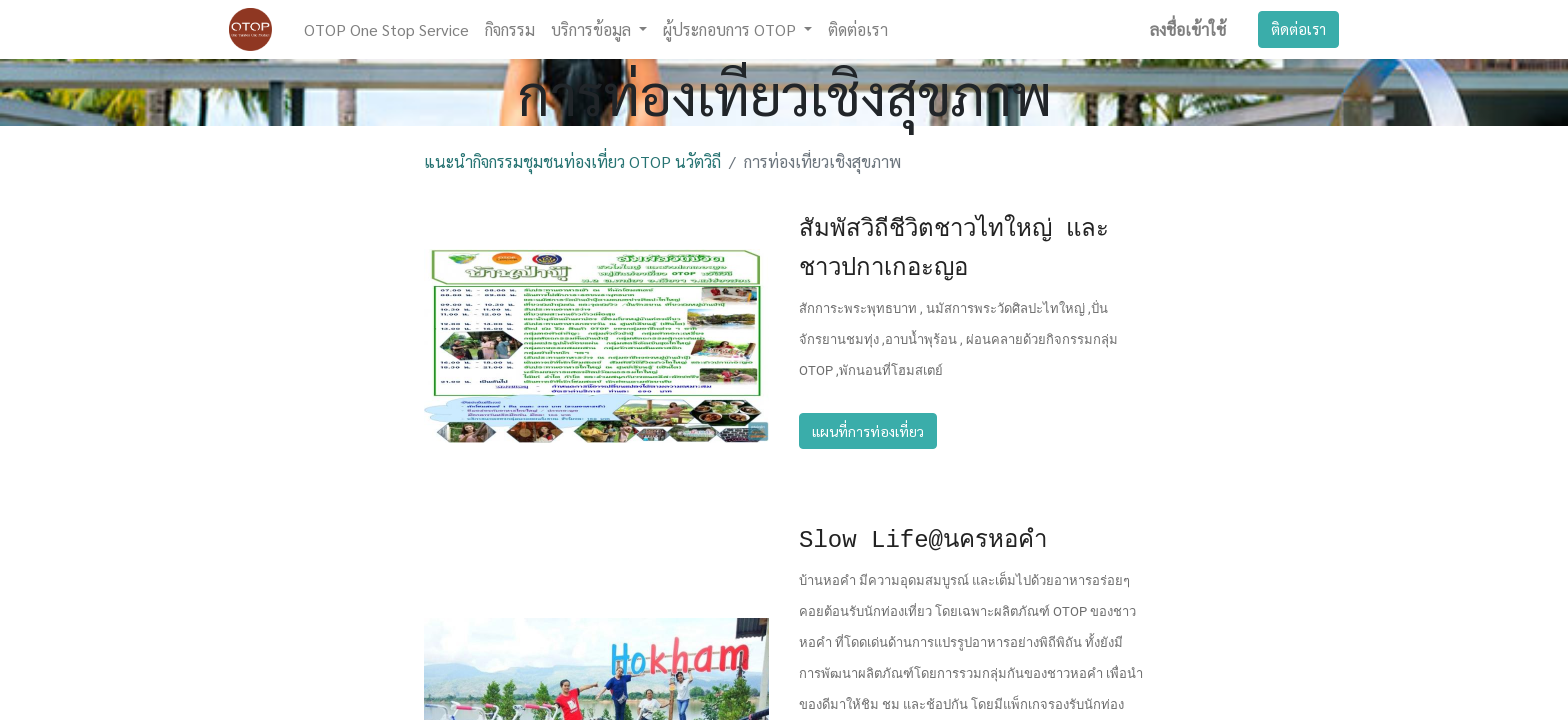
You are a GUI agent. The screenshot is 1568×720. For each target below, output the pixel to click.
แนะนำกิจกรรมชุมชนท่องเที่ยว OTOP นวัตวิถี (572, 161)
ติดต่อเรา (1298, 28)
